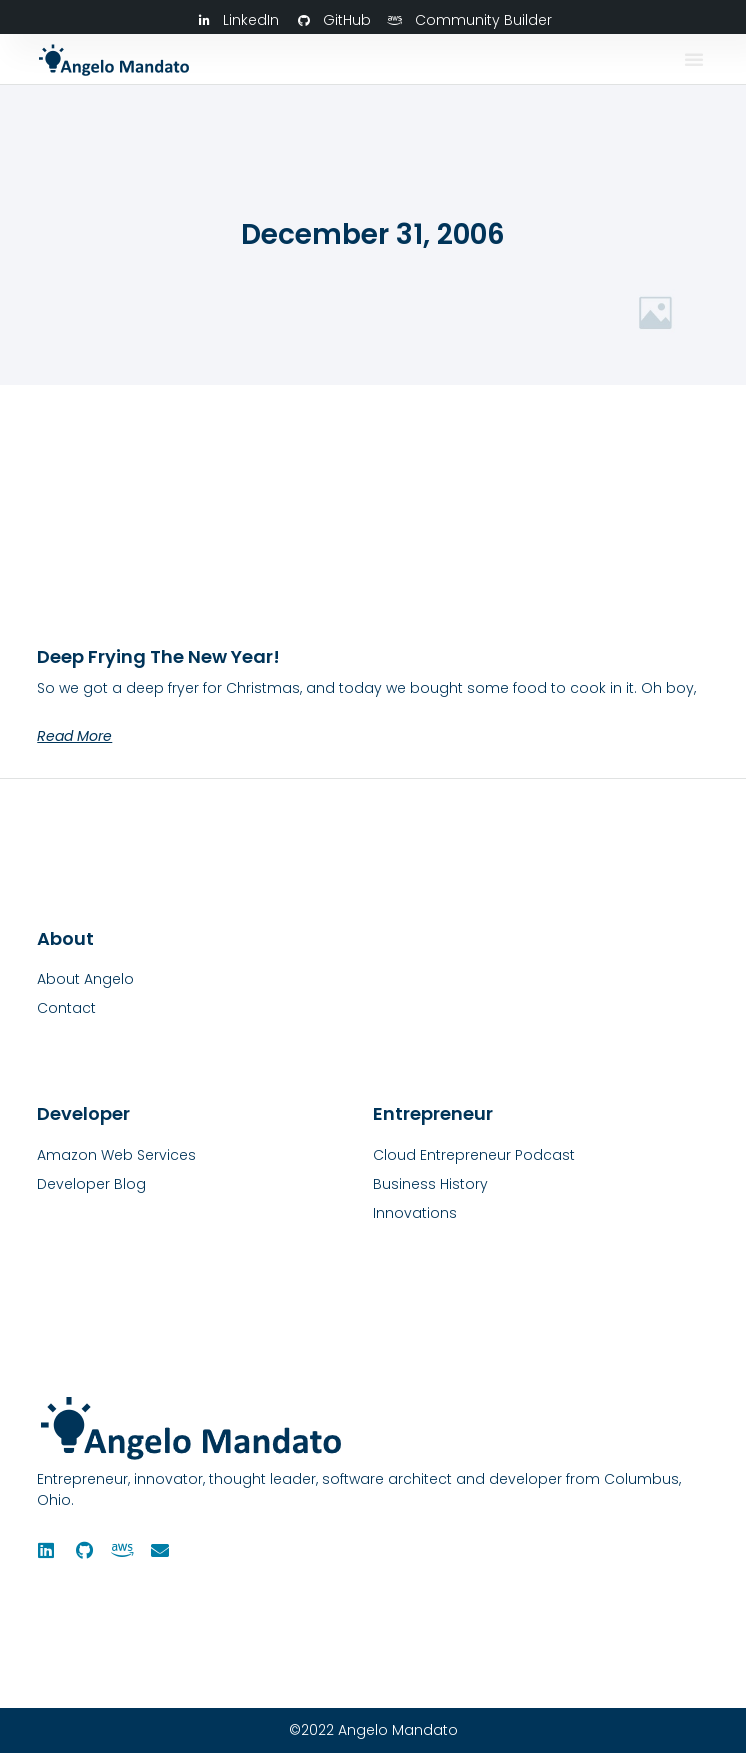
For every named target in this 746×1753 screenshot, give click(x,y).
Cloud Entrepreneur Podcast (474, 1155)
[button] (694, 59)
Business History (430, 1184)
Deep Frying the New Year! (158, 656)
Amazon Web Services (116, 1155)
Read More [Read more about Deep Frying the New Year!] (74, 736)
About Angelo (85, 979)
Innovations (415, 1213)
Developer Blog (91, 1184)
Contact (66, 1008)
